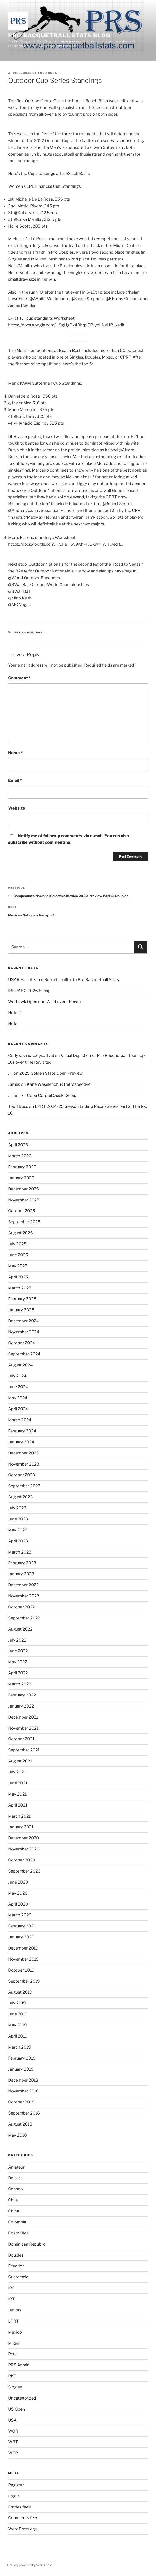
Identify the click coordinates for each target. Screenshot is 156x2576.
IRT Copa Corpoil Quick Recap (47, 1095)
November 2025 (23, 1200)
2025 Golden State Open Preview (51, 1073)
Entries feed (19, 2507)
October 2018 (21, 2102)
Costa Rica (18, 2233)
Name (15, 752)
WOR (39, 632)
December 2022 (23, 1585)
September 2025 (24, 1221)
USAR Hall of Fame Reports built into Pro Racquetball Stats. (64, 979)
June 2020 (18, 1882)
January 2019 (21, 2069)
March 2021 (19, 1816)
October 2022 (21, 1607)
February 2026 (22, 1167)
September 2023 (24, 1486)
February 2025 (22, 1298)
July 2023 (17, 1508)
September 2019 (24, 1981)
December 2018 (23, 2080)
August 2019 (20, 1992)
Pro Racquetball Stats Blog (59, 35)
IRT (11, 2299)
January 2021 (20, 1827)
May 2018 (17, 2135)
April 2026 (18, 1144)
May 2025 (17, 1266)
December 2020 (23, 1838)
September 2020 (24, 1871)
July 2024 (17, 1376)
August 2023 (20, 1497)
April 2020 (18, 1904)
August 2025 (20, 1232)
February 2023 (22, 1563)
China (13, 2211)
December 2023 (23, 1453)
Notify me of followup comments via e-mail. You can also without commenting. (68, 839)
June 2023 (18, 1519)
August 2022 (20, 1629)
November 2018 (23, 2091)
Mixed (13, 2343)
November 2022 (23, 1596)
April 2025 (18, 1277)
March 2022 (19, 1684)
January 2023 (21, 1574)
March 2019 (19, 2047)
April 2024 (18, 1409)
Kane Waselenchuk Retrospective (58, 1084)
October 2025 (21, 1210)
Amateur (16, 2167)
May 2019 (17, 2025)
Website (16, 808)
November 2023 (23, 1464)
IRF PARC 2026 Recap (29, 990)
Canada (15, 2189)
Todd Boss (47, 73)
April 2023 (18, 1541)
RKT (12, 2376)
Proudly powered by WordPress (29, 2565)
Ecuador (16, 2266)
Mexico (15, 2332)
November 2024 (23, 1332)
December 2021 (23, 1717)
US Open (16, 2409)
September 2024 (24, 1354)
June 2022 (18, 1651)
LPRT (13, 2321)
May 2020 (17, 1893)
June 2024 (18, 1386)
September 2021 (24, 1750)
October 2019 (21, 1970)
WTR (13, 2453)
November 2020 (23, 1849)
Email (15, 780)
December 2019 (23, 1948)
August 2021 (20, 1761)
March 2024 (20, 1420)
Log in (14, 2496)
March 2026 (20, 1155)
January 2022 (21, 1706)
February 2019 (22, 2058)
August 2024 (20, 1365)
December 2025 (23, 1189)
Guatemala (18, 2277)
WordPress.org (22, 2528)
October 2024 (21, 1343)
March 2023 (20, 1552)
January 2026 (21, 1178)
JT (10, 1073)
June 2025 (18, 1255)
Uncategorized (22, 2398)
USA (12, 2420)
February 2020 (22, 1926)
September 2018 (24, 2113)
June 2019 (17, 2014)
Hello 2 (14, 1012)
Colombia (17, 2222)
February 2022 (22, 1695)
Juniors (15, 2310)
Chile (13, 2200)
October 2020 (21, 1860)
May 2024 (17, 1397)
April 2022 (18, 1673)
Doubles (15, 2255)
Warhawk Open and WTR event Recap (44, 1001)
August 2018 (20, 2124)
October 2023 (21, 1474)
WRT (13, 2442)
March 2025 (20, 1288)
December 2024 (23, 1321)
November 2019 (23, 1959)
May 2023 (17, 1530)
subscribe (18, 842)
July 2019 (17, 2003)
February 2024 (22, 1431)
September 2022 (24, 1618)
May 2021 (17, 1794)
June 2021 (17, 1783)
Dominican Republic (26, 2244)
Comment (19, 678)
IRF (11, 2288)
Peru (12, 2354)
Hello (13, 1023)
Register (16, 2485)
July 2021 (17, 1772)
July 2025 (17, 1244)
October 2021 (21, 1739)
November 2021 (23, 1728)
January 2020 (21, 1937)
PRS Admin (23, 632)
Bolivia (14, 2178)
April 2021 (17, 1805)
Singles (15, 2387)
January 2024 (21, 1442)
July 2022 (17, 1640)
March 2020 (20, 1915)
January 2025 (21, 1309)
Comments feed (23, 2517)
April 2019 (17, 2036)
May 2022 (17, 1662)
